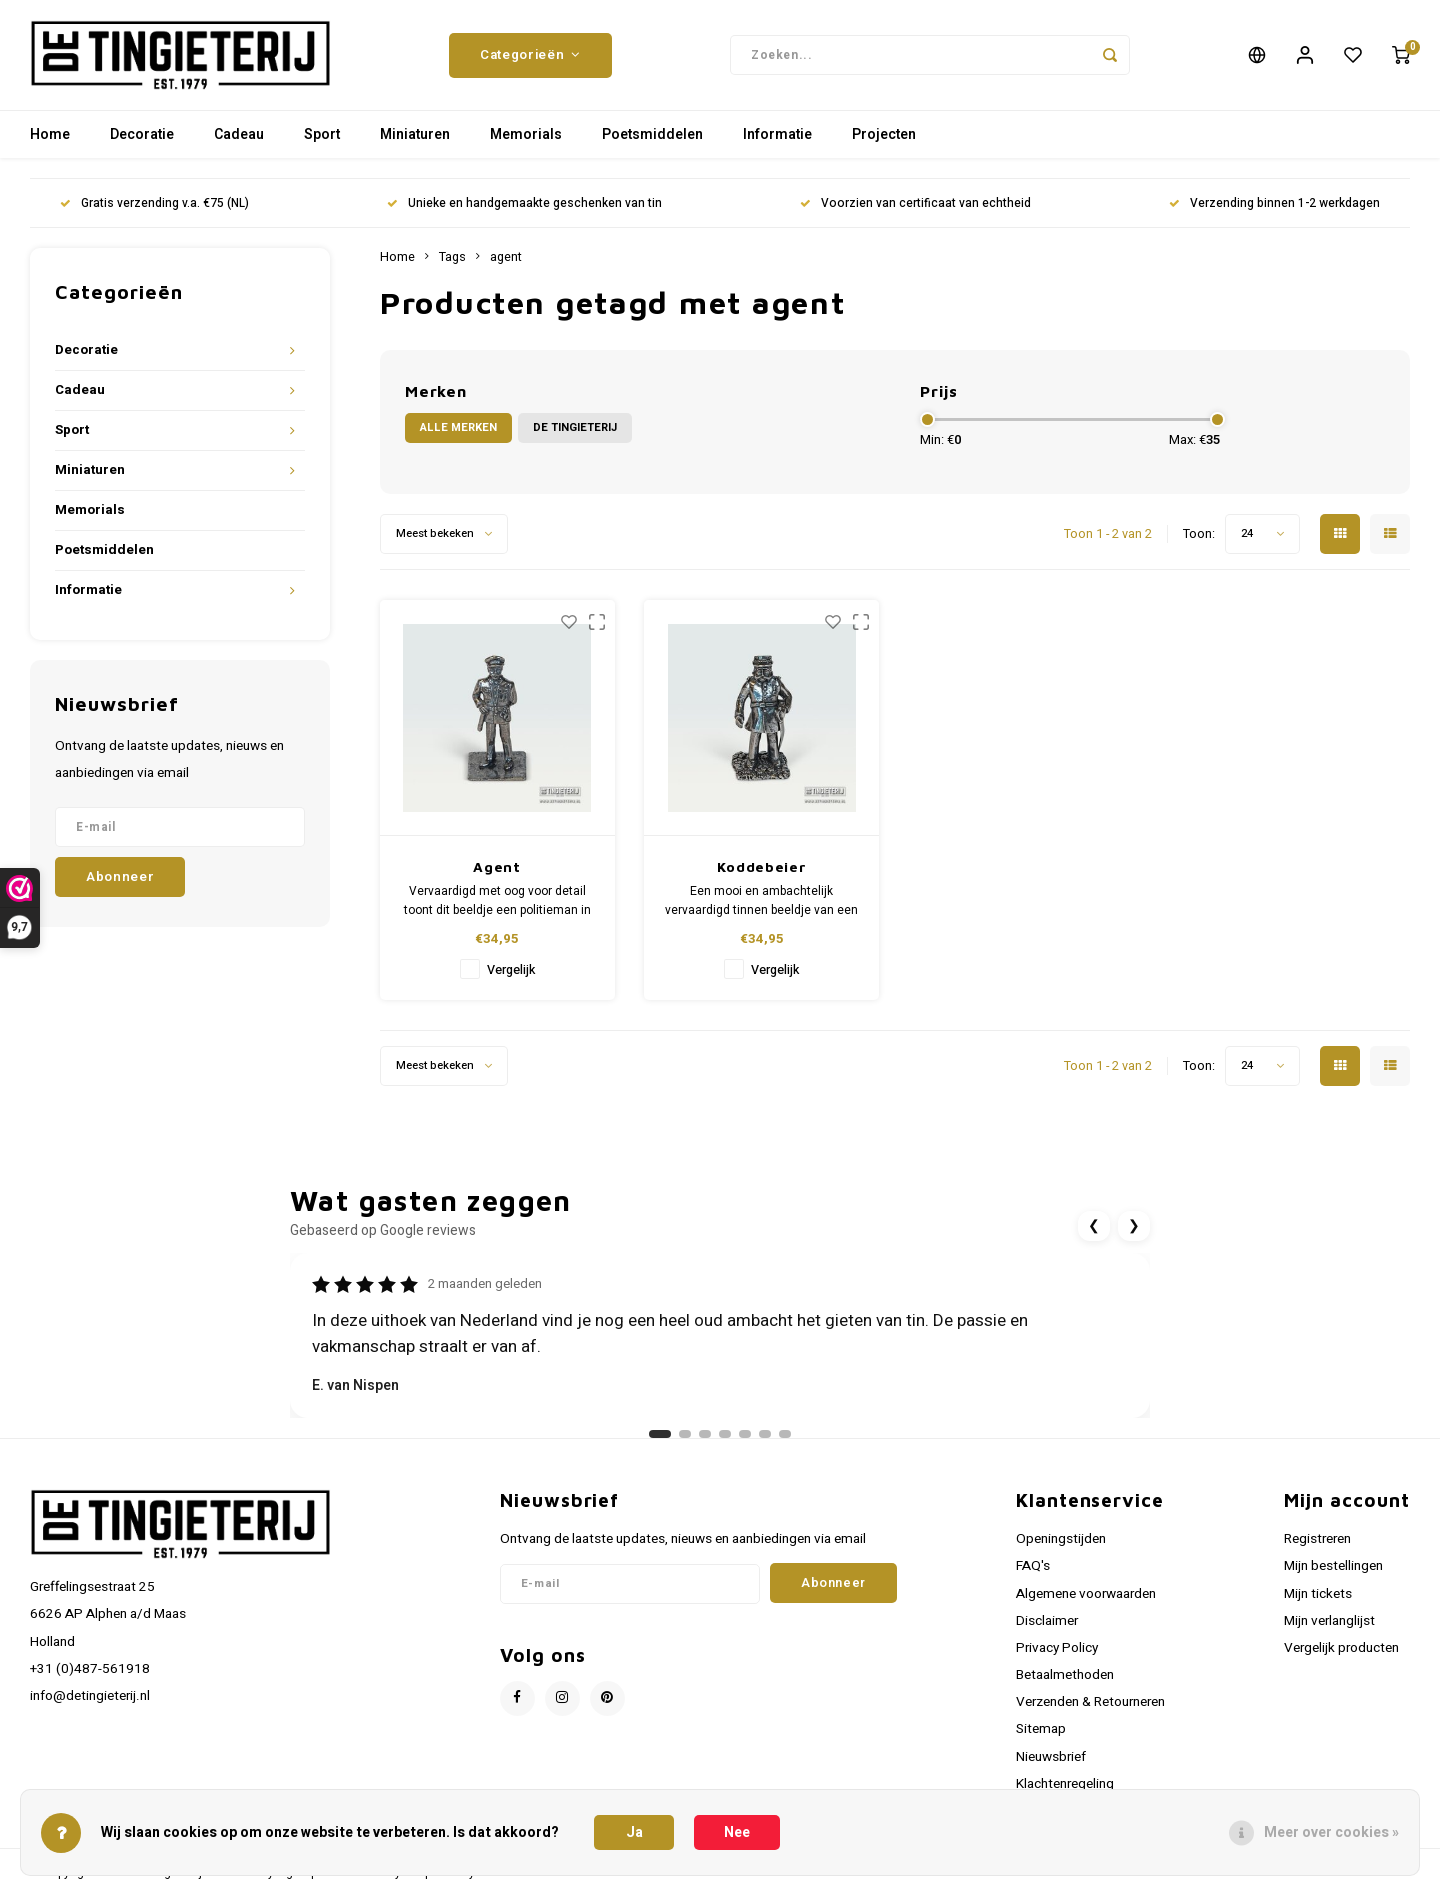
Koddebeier (762, 866)
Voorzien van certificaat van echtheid (915, 203)
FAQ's (1033, 1566)
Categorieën (530, 55)
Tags (452, 257)
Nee (737, 1832)
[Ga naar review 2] (685, 1434)
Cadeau (239, 134)
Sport (322, 134)
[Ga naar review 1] (660, 1434)
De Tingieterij (575, 427)
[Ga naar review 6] (765, 1434)
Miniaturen (415, 134)
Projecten (884, 134)
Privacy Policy (1057, 1648)
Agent (497, 866)
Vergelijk (511, 970)
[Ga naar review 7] (785, 1434)
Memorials (526, 134)
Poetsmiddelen (652, 134)
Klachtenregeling (1065, 1784)
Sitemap (1041, 1729)
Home (50, 134)
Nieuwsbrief (1051, 1757)
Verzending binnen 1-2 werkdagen (1274, 203)
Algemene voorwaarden (1086, 1594)
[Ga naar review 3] (705, 1434)
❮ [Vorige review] (1094, 1225)
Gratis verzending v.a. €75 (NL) (154, 203)
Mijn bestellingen (1333, 1566)
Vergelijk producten (1341, 1648)
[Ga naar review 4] (725, 1434)
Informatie (777, 134)
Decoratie (142, 134)
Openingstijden (1061, 1539)
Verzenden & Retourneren (1090, 1702)
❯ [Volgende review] (1134, 1225)
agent (506, 257)
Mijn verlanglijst (1329, 1621)
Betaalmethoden (1065, 1675)
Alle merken (458, 427)
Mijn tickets (1318, 1594)
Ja (634, 1832)
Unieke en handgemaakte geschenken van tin (524, 203)
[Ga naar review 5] (745, 1434)
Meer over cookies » (1331, 1832)
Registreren (1317, 1539)
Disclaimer (1047, 1621)
